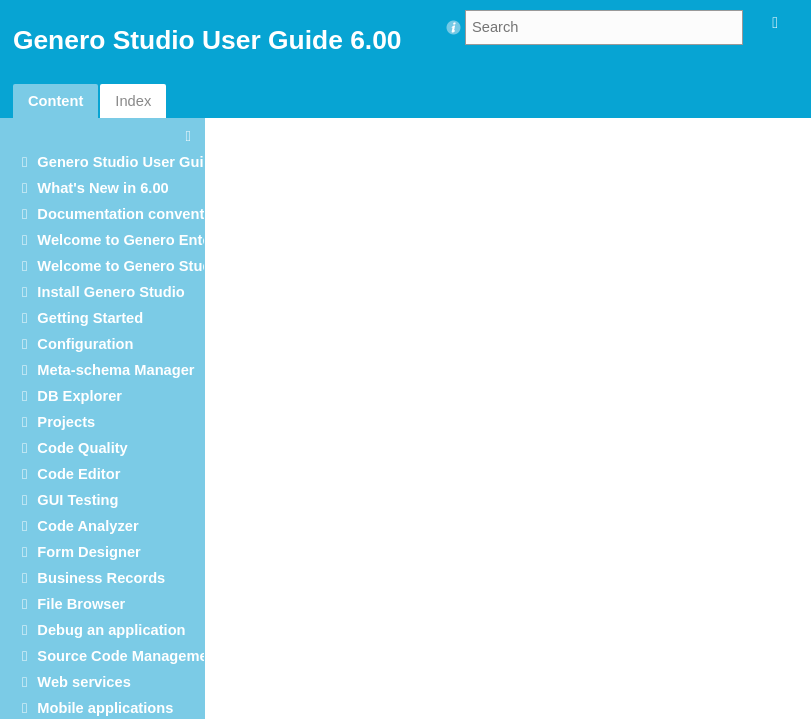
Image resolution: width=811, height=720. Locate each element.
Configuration (85, 344)
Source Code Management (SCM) (152, 656)
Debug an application (111, 630)
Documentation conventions (135, 214)
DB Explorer (79, 396)
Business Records (101, 578)
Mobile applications (105, 708)
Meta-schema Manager (115, 370)
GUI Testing (77, 500)
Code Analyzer (87, 526)
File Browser (81, 604)
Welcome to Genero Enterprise (144, 240)
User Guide (128, 162)
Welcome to (130, 266)
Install (110, 292)
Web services (83, 682)
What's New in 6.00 (102, 188)
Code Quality (82, 448)
